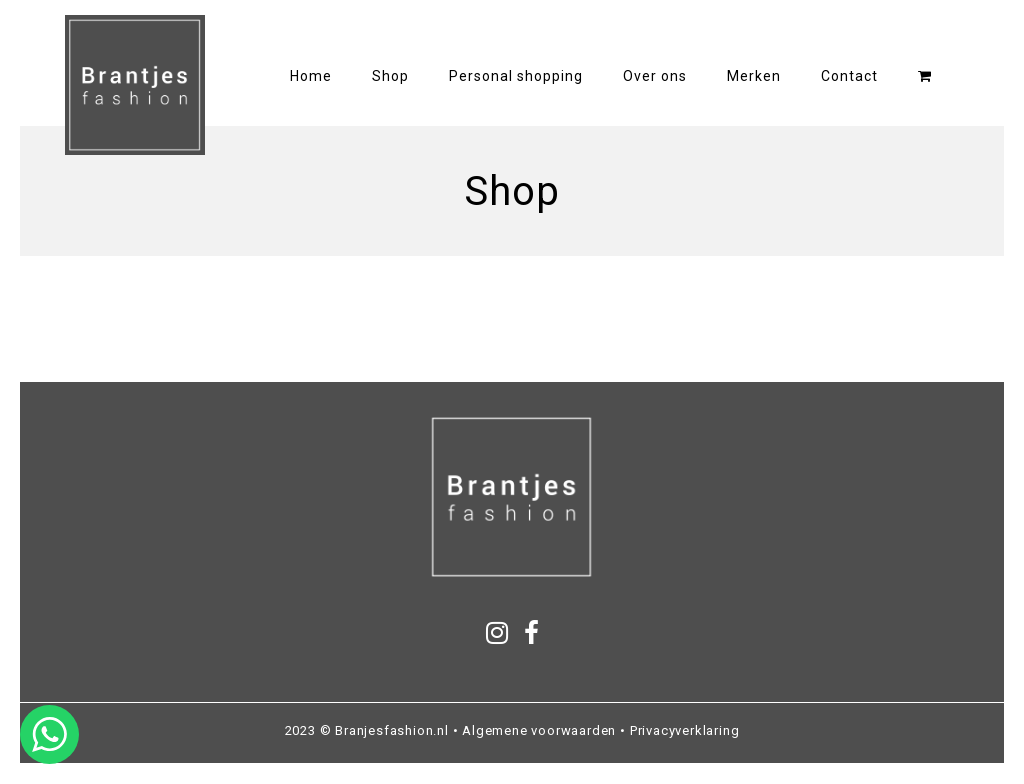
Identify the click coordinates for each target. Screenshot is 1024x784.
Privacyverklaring (685, 730)
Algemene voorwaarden (539, 730)
